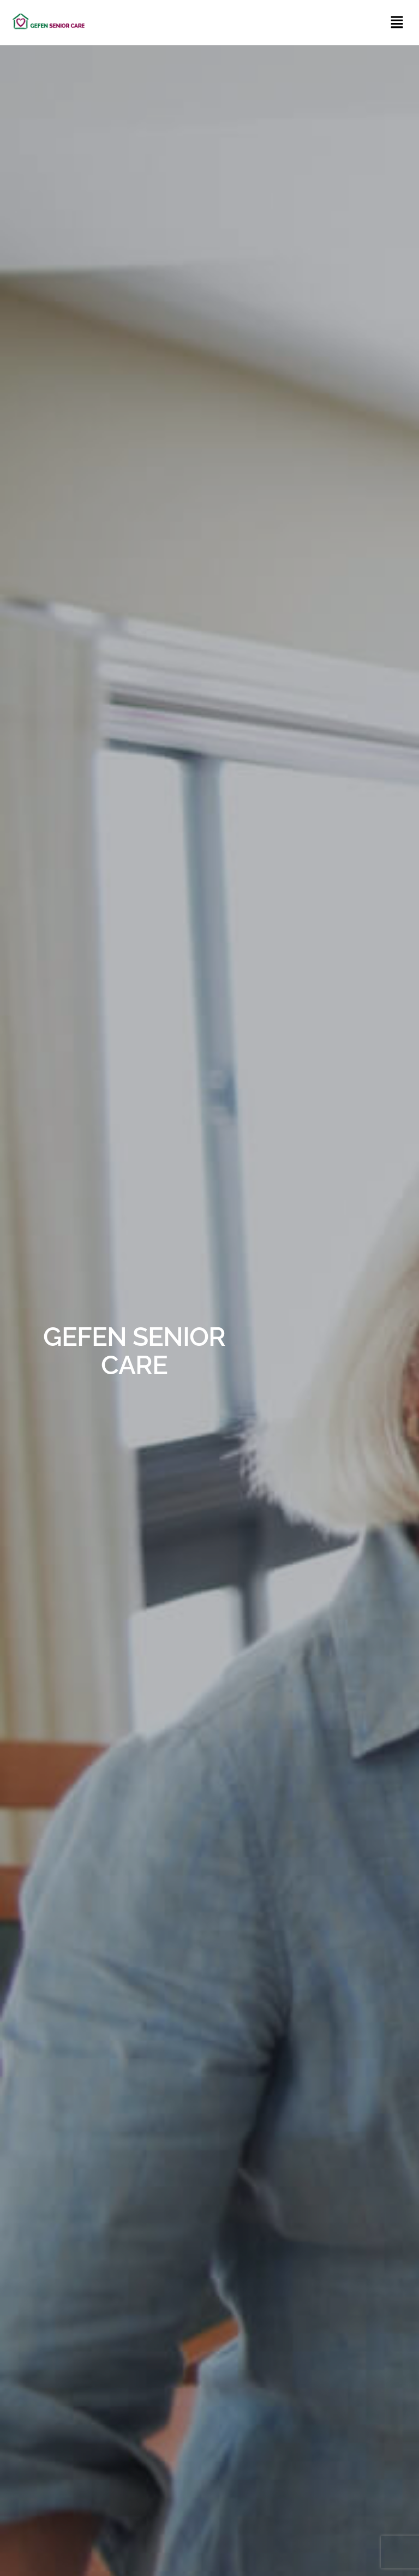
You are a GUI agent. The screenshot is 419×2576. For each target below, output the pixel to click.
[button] (397, 22)
